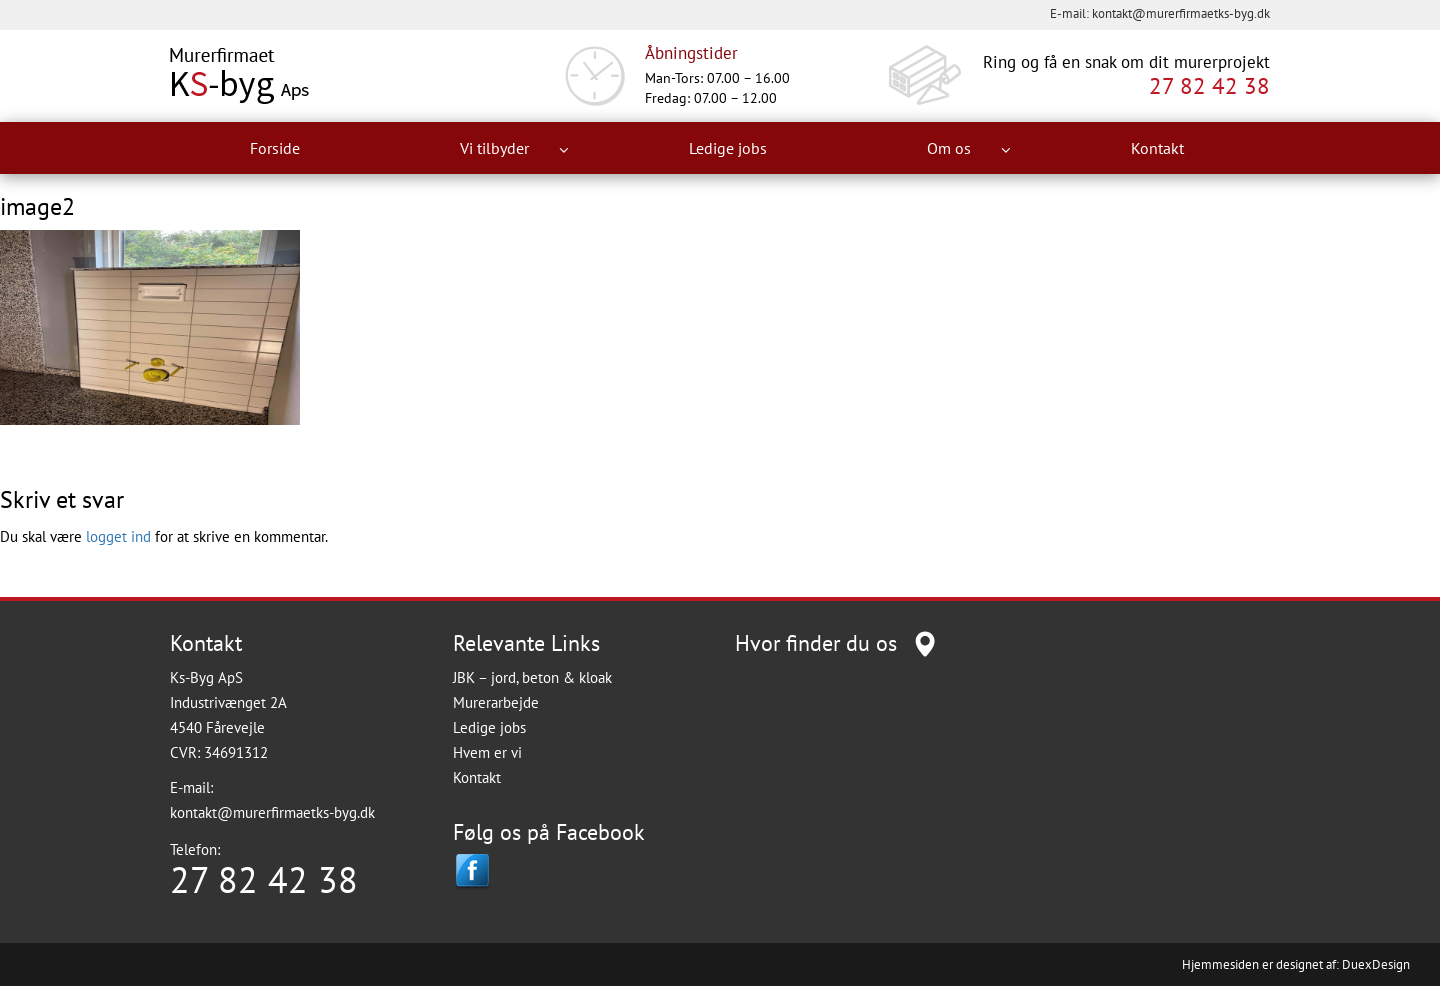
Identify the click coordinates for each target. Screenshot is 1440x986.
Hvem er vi (487, 752)
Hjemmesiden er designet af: (1260, 964)
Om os (969, 149)
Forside (275, 148)
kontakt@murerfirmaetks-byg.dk (1181, 13)
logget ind (118, 536)
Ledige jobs (728, 148)
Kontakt (1157, 148)
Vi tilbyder (514, 149)
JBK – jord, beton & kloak (532, 677)
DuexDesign (1376, 964)
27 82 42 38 (1209, 86)
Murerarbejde (496, 702)
